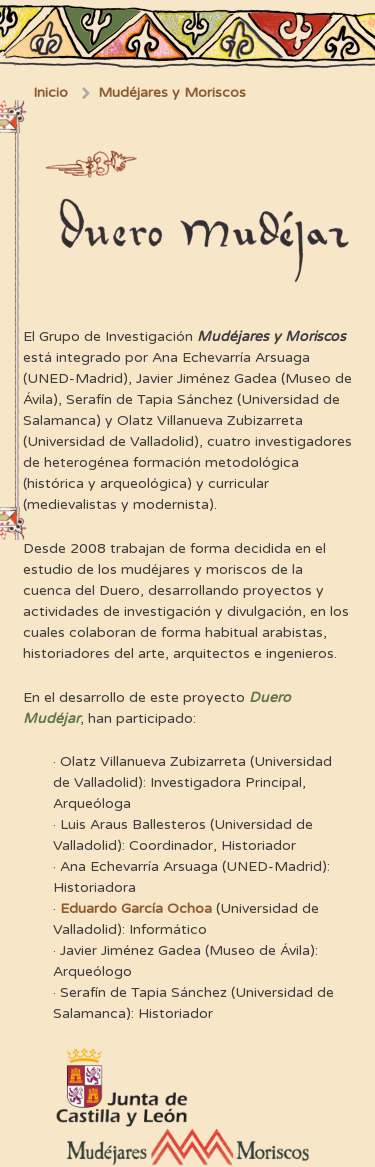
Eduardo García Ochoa (136, 908)
